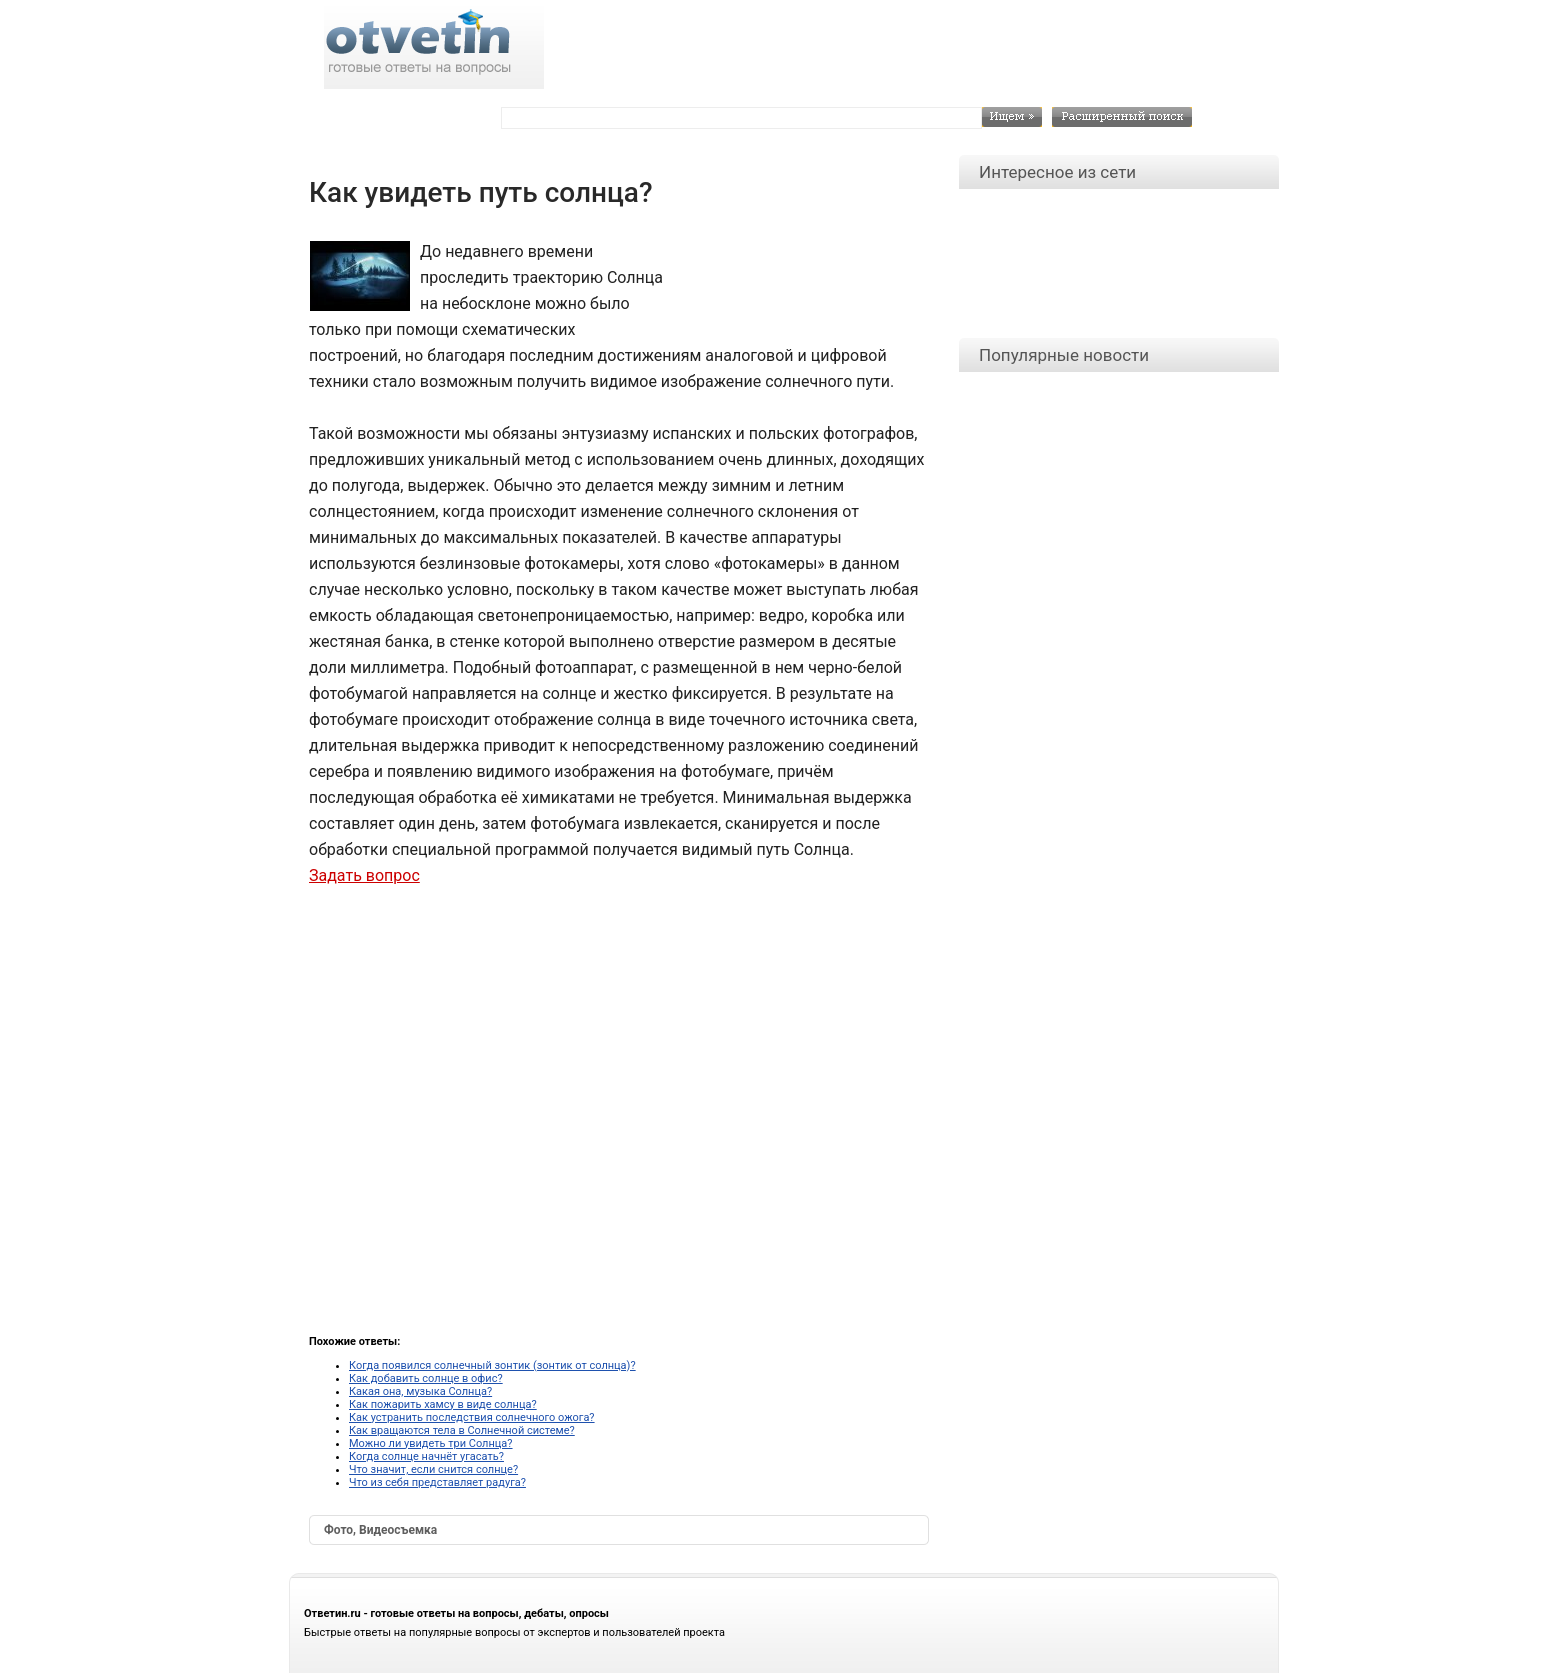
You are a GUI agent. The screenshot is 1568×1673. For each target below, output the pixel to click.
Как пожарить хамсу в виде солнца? (443, 1404)
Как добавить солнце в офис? (426, 1378)
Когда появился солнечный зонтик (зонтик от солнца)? (492, 1365)
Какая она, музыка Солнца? (420, 1391)
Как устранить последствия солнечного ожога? (472, 1417)
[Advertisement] (794, 284)
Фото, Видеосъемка (380, 1530)
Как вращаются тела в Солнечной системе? (462, 1430)
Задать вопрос (364, 875)
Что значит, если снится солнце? (433, 1469)
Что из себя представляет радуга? (437, 1482)
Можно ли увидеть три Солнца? (431, 1443)
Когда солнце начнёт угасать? (426, 1456)
